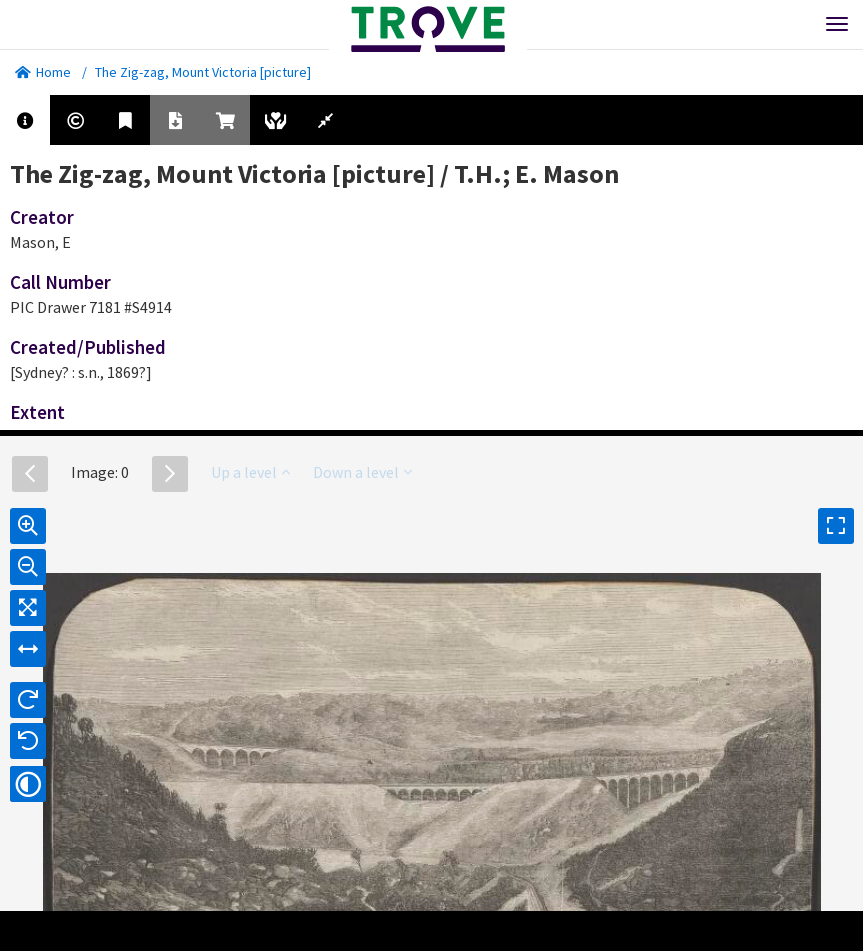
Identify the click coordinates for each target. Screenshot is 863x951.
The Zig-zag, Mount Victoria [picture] (203, 72)
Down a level (362, 472)
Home (43, 72)
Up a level (250, 472)
